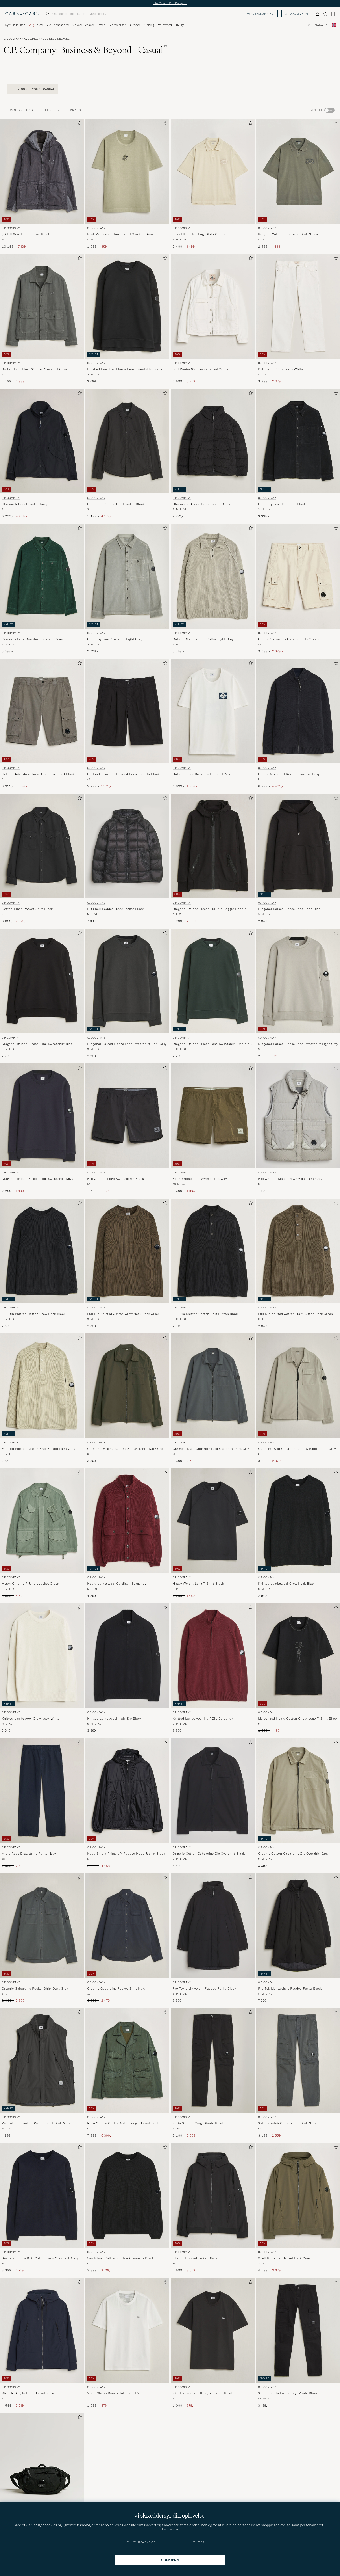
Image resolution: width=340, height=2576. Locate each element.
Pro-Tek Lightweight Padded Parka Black (204, 1988)
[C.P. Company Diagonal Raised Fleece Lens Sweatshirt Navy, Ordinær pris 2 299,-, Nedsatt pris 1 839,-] (42, 1128)
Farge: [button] (52, 110)
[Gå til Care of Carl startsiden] (22, 13)
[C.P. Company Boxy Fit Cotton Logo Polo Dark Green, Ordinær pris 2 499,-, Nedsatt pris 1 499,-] (298, 184)
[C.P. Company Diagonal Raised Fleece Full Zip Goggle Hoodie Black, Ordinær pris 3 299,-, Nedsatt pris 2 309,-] (213, 858)
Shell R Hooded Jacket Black (195, 2258)
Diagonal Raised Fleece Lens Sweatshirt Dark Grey (126, 1044)
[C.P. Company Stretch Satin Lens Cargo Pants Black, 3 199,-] (298, 2343)
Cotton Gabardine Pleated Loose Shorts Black (123, 774)
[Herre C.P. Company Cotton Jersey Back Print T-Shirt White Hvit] (213, 711)
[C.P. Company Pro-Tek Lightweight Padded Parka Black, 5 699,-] (213, 1938)
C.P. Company (12, 38)
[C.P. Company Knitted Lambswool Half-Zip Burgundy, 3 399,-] (213, 1668)
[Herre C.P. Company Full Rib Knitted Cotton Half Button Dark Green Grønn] (298, 1251)
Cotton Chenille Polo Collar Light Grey (203, 639)
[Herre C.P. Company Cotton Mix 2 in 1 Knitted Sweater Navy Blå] (298, 711)
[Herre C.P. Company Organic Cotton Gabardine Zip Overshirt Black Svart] (213, 1790)
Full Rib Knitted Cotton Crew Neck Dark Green (123, 1314)
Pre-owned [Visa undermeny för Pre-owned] (164, 25)
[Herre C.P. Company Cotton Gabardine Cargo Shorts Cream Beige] (298, 576)
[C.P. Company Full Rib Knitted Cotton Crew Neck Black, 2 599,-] (42, 1263)
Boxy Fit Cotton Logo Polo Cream (199, 234)
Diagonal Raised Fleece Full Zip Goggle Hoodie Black (209, 909)
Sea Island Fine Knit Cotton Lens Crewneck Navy (40, 2258)
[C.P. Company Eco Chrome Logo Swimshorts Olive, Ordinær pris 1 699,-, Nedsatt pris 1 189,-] (213, 1128)
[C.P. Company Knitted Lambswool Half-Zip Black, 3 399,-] (127, 1668)
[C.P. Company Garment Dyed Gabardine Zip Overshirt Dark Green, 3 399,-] (127, 1398)
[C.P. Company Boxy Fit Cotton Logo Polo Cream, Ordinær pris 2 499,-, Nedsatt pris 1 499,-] (213, 184)
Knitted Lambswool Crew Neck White (31, 1718)
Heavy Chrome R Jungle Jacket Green (30, 1584)
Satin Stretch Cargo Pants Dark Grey (287, 2123)
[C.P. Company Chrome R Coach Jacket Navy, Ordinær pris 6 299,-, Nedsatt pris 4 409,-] (42, 453)
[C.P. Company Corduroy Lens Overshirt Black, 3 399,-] (298, 453)
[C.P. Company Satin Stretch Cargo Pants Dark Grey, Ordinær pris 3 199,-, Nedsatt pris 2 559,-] (298, 2073)
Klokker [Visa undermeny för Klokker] (77, 25)
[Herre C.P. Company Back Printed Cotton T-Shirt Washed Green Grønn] (127, 171)
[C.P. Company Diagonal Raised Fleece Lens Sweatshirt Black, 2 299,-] (42, 993)
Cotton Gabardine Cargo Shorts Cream (288, 639)
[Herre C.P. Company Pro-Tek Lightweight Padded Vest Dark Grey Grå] (42, 2060)
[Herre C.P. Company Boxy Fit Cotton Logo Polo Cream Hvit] (213, 171)
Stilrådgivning (297, 13)
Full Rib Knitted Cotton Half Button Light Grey (38, 1449)
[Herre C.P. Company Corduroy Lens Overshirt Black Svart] (298, 441)
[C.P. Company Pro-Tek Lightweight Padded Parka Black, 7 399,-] (298, 1938)
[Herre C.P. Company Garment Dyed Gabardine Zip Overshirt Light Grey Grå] (298, 1385)
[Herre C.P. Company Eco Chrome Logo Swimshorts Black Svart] (127, 1115)
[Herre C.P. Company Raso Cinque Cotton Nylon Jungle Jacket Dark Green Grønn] (127, 2060)
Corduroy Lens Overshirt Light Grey (114, 639)
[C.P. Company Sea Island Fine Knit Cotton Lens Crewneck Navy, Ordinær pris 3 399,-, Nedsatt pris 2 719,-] (42, 2208)
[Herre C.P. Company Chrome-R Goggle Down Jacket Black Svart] (213, 441)
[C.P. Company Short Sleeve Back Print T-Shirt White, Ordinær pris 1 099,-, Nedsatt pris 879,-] (127, 2343)
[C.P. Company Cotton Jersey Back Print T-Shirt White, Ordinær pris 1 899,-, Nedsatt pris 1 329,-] (213, 723)
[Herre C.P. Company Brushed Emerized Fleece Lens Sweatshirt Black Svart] (127, 306)
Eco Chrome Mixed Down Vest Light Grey (290, 1179)
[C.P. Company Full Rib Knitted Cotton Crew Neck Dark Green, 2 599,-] (127, 1263)
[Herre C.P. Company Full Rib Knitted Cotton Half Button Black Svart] (213, 1251)
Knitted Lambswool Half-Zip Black (114, 1718)
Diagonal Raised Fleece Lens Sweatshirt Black (38, 1044)
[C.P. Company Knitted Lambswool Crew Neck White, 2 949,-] (42, 1668)
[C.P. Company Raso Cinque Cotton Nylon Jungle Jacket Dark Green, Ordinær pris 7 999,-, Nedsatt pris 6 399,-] (127, 2073)
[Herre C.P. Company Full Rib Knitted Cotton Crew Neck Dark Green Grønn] (127, 1251)
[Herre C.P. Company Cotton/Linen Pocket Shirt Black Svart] (42, 846)
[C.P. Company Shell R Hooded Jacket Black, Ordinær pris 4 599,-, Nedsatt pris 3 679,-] (213, 2208)
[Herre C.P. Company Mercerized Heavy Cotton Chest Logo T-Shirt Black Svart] (298, 1655)
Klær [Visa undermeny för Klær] (40, 25)
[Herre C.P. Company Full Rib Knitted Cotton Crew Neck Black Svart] (42, 1251)
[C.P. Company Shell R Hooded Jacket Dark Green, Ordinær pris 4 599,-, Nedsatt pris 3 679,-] (298, 2208)
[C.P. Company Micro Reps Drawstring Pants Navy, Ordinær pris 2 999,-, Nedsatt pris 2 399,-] (42, 1803)
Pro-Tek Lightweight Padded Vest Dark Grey (36, 2123)
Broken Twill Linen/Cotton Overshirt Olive (34, 369)
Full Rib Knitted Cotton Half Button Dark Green (295, 1314)
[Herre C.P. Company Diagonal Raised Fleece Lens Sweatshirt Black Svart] (42, 981)
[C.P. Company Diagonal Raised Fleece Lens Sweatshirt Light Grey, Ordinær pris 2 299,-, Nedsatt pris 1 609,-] (298, 993)
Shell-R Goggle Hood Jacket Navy (28, 2393)
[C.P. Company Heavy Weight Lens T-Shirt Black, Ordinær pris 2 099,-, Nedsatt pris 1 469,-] (213, 1533)
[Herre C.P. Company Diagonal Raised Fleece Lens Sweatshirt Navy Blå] (42, 1115)
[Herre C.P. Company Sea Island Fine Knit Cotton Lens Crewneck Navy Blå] (42, 2195)
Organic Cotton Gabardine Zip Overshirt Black (209, 1854)
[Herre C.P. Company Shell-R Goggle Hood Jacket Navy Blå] (42, 2330)
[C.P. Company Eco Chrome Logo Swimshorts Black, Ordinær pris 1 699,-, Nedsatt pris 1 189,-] (127, 1128)
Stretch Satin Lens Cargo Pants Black (288, 2393)
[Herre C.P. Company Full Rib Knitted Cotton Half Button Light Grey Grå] (42, 1385)
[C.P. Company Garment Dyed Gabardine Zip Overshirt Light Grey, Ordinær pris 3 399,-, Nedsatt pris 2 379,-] (298, 1398)
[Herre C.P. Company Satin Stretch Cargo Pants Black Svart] (213, 2060)
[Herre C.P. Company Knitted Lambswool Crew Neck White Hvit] (42, 1655)
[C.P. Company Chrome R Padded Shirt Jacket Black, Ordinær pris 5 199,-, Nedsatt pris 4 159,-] (127, 453)
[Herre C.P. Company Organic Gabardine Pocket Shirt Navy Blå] (127, 1925)
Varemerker (118, 25)
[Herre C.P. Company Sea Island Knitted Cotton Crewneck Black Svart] (127, 2195)
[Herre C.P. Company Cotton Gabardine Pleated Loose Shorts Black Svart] (127, 711)
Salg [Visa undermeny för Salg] (31, 25)
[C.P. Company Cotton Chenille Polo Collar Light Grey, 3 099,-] (213, 588)
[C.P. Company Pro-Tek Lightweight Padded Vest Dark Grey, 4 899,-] (42, 2073)
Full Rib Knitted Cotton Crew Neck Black (34, 1314)
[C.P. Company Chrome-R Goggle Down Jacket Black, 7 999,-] (213, 453)
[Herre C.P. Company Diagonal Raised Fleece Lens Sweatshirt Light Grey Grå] (298, 981)
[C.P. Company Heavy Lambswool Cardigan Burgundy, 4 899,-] (127, 1533)
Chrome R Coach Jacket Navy (24, 504)
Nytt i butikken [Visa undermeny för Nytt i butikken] (15, 25)
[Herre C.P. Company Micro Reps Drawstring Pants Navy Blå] (42, 1790)
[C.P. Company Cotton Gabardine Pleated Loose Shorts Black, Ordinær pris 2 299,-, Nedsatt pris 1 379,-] (127, 723)
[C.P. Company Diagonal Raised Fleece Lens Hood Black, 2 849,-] (298, 858)
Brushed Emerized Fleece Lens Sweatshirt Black (124, 369)
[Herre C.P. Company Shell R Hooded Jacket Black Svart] (213, 2195)
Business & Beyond (56, 38)
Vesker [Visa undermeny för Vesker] (89, 25)
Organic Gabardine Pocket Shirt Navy (116, 1988)
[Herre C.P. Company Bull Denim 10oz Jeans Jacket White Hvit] (213, 306)
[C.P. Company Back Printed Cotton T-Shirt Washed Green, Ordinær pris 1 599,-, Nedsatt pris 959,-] (127, 184)
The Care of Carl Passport (170, 3)
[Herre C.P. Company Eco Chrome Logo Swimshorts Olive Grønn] (213, 1115)
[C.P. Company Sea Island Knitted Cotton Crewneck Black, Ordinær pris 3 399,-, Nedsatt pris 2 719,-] (127, 2208)
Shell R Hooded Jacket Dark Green (285, 2258)
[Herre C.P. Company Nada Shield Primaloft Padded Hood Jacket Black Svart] (127, 1790)
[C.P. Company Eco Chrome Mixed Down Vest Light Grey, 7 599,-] (298, 1128)
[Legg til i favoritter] (79, 124)
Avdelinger (32, 38)
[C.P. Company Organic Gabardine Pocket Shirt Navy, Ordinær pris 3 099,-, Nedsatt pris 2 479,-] (127, 1938)
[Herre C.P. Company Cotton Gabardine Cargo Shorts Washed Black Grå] (42, 711)
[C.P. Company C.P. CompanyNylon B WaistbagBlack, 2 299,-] (42, 2476)
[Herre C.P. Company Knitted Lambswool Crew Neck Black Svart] (298, 1520)
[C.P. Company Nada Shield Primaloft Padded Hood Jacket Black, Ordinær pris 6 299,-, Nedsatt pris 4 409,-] (127, 1803)
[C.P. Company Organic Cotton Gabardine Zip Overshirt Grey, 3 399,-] (298, 1803)
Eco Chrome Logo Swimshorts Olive (201, 1179)
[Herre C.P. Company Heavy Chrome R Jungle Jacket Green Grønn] (42, 1520)
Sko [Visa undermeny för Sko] (48, 25)
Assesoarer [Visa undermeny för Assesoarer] (61, 25)
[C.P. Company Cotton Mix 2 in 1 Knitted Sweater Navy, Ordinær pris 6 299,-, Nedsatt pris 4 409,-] (298, 723)
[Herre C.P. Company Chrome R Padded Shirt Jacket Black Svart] (127, 441)
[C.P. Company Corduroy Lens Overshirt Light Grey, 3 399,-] (127, 588)
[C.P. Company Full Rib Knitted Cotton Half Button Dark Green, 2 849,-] (298, 1263)
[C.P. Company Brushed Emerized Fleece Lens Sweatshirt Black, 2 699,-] (127, 318)
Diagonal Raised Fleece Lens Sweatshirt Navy (37, 1179)
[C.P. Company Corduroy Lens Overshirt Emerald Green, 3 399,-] (42, 588)
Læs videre (170, 2529)
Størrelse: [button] (77, 110)
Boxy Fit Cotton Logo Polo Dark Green (288, 234)
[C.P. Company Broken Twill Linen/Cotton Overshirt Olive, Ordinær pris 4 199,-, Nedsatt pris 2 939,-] (42, 318)
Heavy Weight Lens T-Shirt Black (198, 1584)
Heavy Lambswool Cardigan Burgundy (116, 1584)
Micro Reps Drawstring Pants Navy (29, 1854)
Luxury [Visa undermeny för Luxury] (179, 25)
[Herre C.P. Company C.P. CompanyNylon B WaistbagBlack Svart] (42, 2465)
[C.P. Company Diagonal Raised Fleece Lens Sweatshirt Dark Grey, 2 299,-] (127, 993)
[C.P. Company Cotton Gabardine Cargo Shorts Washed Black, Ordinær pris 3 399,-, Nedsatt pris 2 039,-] (42, 723)
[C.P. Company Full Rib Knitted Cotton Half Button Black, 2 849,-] (213, 1263)
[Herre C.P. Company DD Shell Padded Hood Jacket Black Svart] (127, 846)
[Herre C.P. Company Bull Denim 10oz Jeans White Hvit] (298, 306)
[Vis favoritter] (325, 13)
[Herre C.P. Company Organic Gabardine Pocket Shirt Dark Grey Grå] (42, 1925)
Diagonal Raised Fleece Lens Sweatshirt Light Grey (298, 1044)
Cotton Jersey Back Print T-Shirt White (203, 774)
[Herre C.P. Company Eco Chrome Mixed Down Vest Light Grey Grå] (298, 1115)
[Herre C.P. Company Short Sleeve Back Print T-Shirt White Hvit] (127, 2330)
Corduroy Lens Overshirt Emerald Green (33, 639)
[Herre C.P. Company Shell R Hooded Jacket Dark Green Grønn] (298, 2195)
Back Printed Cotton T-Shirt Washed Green (121, 234)
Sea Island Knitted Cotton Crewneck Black (120, 2258)
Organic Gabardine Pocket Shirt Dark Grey (35, 1988)
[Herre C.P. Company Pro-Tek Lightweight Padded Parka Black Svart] (213, 1925)
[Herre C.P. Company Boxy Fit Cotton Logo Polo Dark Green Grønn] (298, 171)
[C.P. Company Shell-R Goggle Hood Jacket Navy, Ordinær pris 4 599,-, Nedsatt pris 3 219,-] (42, 2343)
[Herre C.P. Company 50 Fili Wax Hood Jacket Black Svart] (42, 171)
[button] (302, 110)
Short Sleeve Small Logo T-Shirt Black (203, 2393)
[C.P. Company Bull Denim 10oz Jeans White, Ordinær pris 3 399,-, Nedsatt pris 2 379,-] (298, 318)
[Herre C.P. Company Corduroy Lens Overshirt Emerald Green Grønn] (42, 576)
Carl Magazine (318, 24)
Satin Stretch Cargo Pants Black (198, 2123)
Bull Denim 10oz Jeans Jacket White (201, 369)
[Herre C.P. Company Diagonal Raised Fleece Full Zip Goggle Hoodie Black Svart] (213, 846)
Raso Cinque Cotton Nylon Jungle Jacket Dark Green (123, 2123)
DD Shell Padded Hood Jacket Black (115, 909)
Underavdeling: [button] (23, 110)
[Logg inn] (317, 13)
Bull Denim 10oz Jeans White (280, 369)
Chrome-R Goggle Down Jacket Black (201, 504)
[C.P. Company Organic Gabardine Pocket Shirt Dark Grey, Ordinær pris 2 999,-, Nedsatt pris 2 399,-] (42, 1938)
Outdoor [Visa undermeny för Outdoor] (134, 25)
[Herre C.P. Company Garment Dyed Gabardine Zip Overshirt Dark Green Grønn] (127, 1385)
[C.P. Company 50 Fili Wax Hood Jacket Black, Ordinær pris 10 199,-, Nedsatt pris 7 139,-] (42, 184)
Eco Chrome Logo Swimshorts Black (115, 1179)
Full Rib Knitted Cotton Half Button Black (205, 1314)
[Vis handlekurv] (332, 13)
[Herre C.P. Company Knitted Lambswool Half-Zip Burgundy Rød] (213, 1655)
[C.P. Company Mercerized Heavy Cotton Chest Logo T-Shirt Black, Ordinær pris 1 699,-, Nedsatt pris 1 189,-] (298, 1668)
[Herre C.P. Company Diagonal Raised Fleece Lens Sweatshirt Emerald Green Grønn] (213, 981)
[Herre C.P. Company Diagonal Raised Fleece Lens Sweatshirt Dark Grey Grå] (127, 981)
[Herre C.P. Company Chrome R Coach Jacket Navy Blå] (42, 441)
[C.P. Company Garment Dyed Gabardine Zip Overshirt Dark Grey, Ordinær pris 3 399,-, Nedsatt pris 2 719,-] (213, 1398)
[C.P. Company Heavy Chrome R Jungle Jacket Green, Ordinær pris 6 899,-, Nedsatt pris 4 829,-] (42, 1533)
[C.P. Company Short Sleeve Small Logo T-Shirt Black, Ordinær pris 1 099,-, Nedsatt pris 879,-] (213, 2343)
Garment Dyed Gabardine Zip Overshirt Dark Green (126, 1449)
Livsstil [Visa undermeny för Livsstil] (102, 25)
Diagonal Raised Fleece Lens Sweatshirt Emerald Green (211, 1044)
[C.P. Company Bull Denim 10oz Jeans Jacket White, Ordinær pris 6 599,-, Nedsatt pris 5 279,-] (213, 318)
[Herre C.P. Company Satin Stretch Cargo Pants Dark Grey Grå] (298, 2060)
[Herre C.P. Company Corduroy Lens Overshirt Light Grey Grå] (127, 576)
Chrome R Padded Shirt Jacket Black (116, 504)
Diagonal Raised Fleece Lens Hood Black (290, 909)
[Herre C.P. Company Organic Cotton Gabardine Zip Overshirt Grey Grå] (298, 1790)
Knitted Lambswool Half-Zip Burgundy (203, 1718)
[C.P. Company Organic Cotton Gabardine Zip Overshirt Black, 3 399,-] (213, 1803)
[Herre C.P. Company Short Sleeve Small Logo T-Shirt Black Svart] (213, 2330)
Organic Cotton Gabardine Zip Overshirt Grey (293, 1854)
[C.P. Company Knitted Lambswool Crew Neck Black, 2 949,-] (298, 1533)
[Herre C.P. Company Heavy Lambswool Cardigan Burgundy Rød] (127, 1520)
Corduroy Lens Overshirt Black (282, 504)
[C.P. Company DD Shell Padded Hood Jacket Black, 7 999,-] (127, 858)
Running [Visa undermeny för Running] (148, 25)
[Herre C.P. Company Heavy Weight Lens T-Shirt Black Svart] (213, 1520)
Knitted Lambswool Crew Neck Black (287, 1584)
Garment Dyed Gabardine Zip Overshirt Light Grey (297, 1449)
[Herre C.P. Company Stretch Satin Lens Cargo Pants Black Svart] (298, 2330)
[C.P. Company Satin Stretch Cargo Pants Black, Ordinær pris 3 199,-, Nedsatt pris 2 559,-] (213, 2073)
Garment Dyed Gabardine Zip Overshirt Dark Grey (211, 1449)
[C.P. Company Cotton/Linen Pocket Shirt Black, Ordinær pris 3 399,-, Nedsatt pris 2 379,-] (42, 858)
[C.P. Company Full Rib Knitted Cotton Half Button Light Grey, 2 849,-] (42, 1398)
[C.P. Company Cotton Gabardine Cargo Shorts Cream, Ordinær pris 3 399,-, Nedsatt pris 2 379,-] (298, 588)
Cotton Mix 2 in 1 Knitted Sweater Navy (289, 774)
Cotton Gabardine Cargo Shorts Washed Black (38, 774)
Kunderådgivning (260, 13)
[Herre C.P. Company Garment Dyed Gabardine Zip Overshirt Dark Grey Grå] (213, 1385)
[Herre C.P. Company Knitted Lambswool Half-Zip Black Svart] (127, 1655)
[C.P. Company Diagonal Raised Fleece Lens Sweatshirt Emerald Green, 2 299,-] (213, 993)
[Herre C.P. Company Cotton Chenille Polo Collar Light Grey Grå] (213, 576)
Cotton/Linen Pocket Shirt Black (27, 909)
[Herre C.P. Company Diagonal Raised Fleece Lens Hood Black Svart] (298, 846)
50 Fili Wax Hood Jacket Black (26, 234)
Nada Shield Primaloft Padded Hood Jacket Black (126, 1854)
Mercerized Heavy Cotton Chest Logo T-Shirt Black (298, 1718)
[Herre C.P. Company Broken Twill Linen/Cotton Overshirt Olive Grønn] (42, 306)
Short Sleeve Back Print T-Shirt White (116, 2393)
